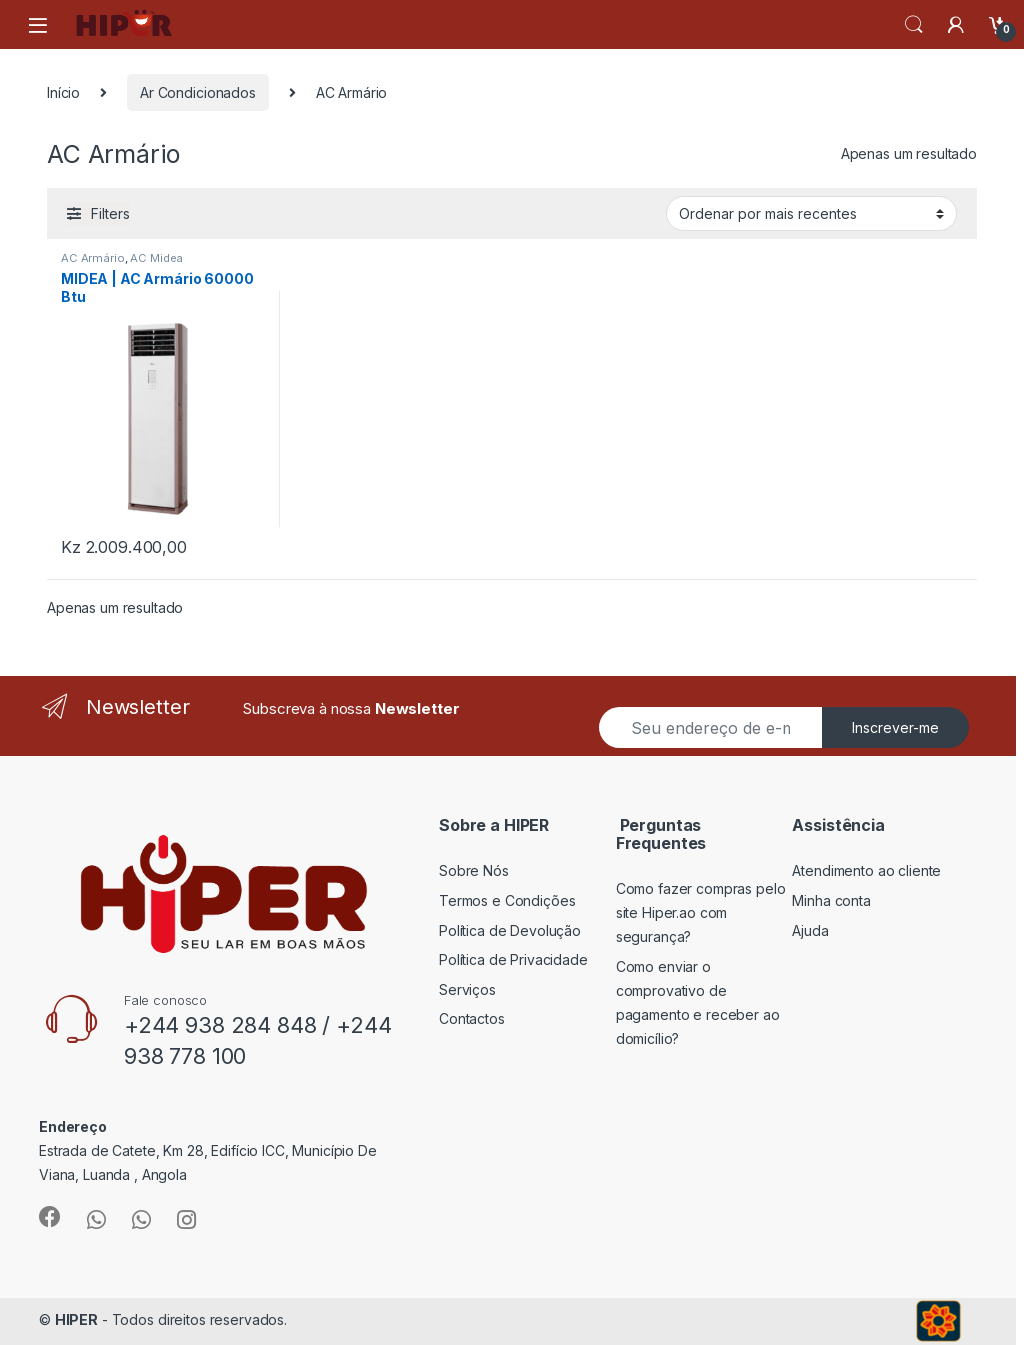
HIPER (76, 1319)
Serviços (467, 989)
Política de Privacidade (513, 959)
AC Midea (156, 258)
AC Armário (93, 258)
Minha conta (831, 900)
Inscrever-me (895, 727)
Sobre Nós (474, 870)
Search (914, 25)
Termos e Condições (507, 900)
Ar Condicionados (198, 92)
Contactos (472, 1018)
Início (63, 92)
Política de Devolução (510, 930)
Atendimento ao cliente (866, 870)
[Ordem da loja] (811, 213)
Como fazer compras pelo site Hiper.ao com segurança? (701, 912)
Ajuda (810, 930)
